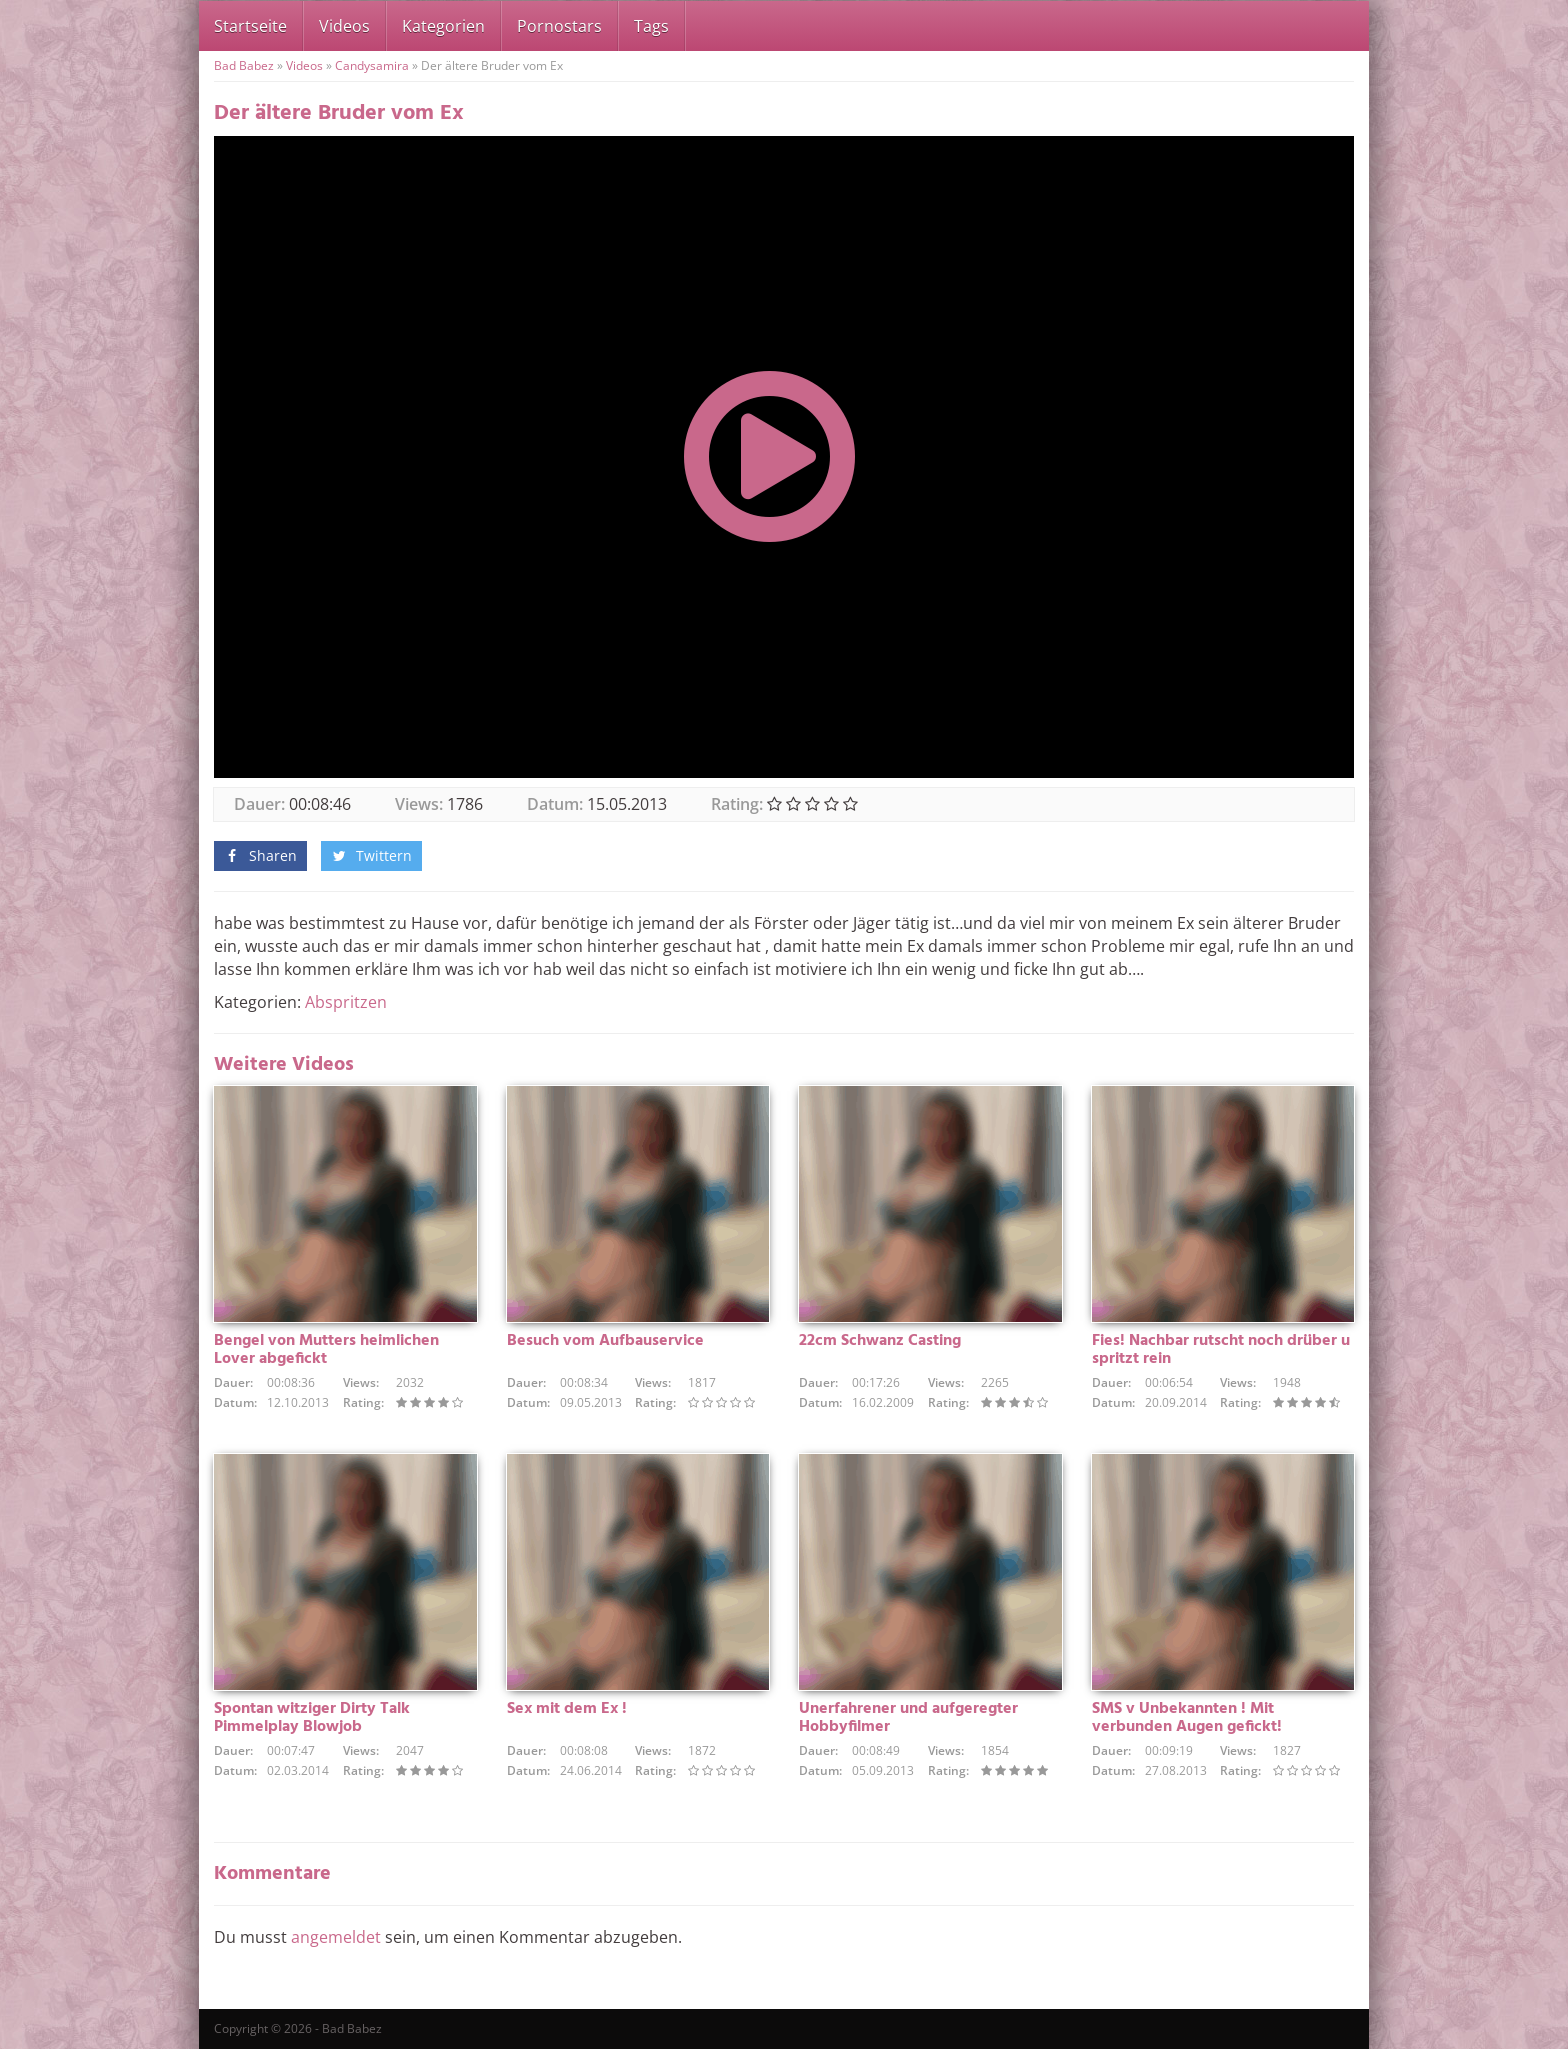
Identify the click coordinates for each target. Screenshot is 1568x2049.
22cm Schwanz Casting (880, 1341)
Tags (651, 26)
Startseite (250, 26)
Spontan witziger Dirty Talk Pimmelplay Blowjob (312, 1718)
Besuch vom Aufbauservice (605, 1341)
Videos (344, 26)
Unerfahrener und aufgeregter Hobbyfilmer (908, 1718)
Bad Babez (244, 65)
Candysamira (372, 65)
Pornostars (559, 26)
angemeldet (336, 1937)
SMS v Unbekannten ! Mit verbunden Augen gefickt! (1187, 1718)
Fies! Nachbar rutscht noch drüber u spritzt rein (1221, 1350)
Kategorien (443, 26)
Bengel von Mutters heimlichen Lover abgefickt (326, 1350)
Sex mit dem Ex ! (567, 1709)
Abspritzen (346, 1002)
